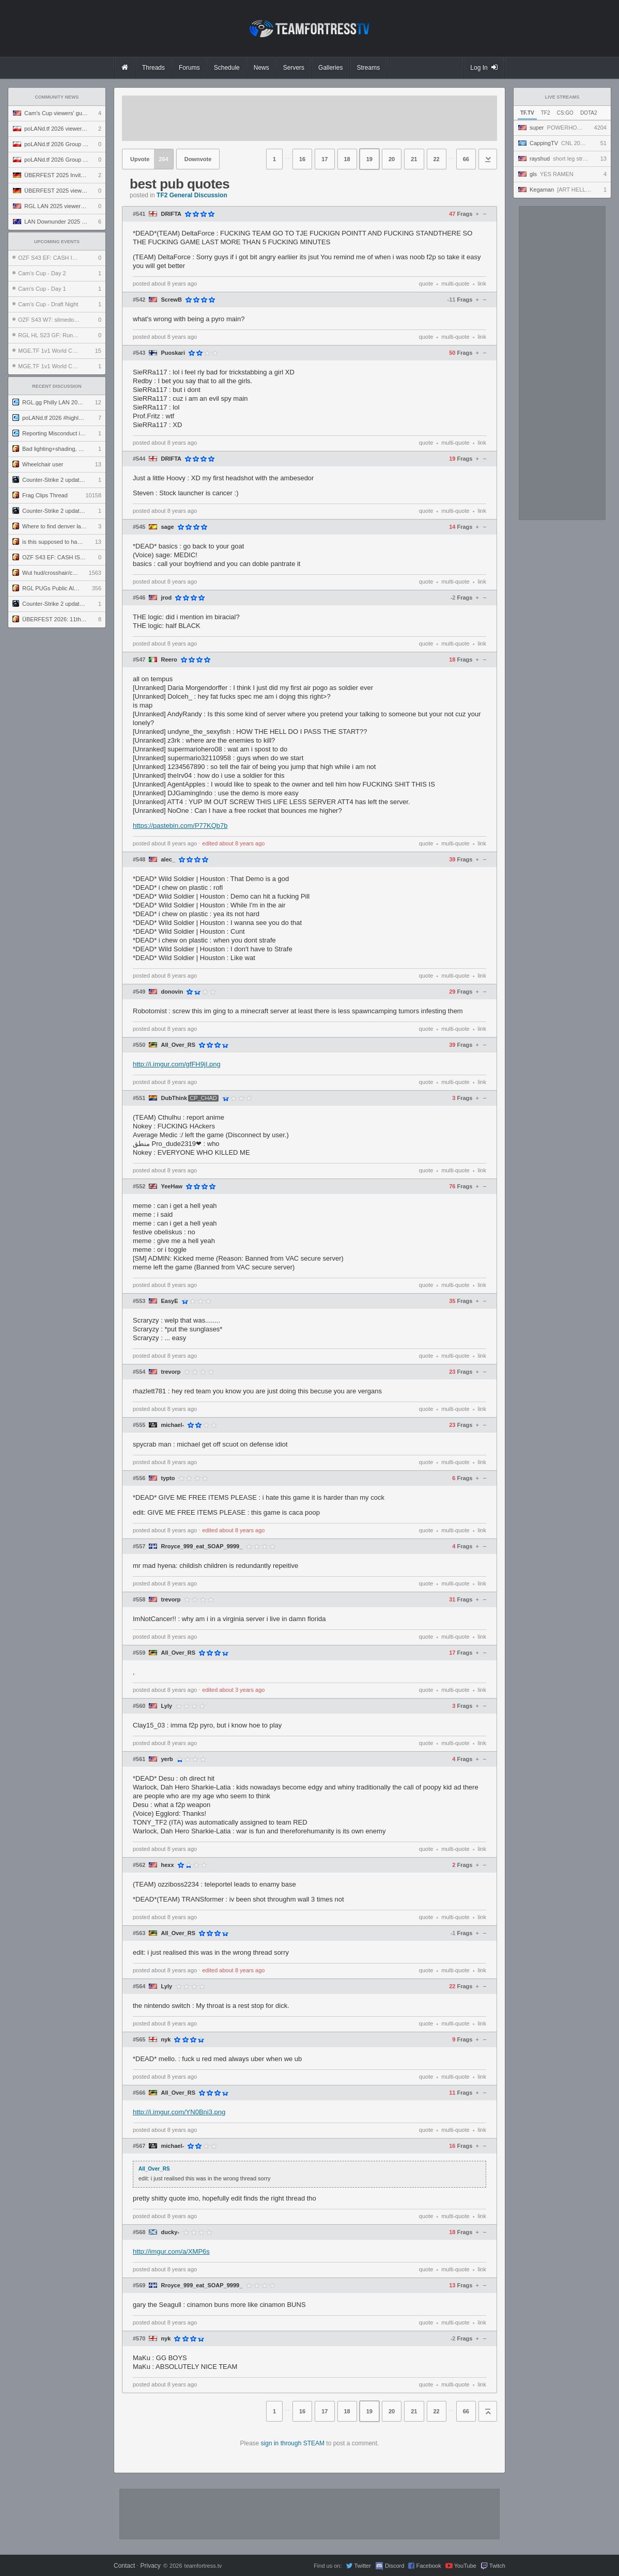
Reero (169, 660)
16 (302, 159)
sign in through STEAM (292, 2443)
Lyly (166, 1706)
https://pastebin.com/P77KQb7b (180, 825)
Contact (124, 2565)
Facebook (428, 2566)
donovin (172, 992)
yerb (167, 1759)
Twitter (362, 2566)
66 (466, 159)
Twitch (497, 2566)
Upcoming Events (57, 241)
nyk (166, 2040)
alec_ (168, 859)
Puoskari (172, 353)
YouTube (465, 2566)
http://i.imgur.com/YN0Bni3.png (179, 2112)
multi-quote (455, 283)
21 (414, 159)
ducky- (170, 2232)
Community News (57, 97)
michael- (172, 1425)
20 (392, 159)
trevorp (170, 1372)
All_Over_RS (178, 1045)
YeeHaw (171, 1186)
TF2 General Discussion (192, 195)
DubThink (174, 1098)
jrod (166, 598)
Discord (394, 2566)
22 (437, 159)
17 (324, 159)
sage (167, 527)
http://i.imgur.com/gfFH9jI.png (177, 1064)
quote (426, 283)
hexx (167, 1865)
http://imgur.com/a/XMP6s (171, 2251)
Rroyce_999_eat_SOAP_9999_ (201, 1546)
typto (168, 1478)
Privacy (150, 2565)
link (481, 283)
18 (347, 159)
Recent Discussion (57, 386)
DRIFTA (171, 214)
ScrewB (171, 300)
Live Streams (562, 97)
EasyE (169, 1301)
